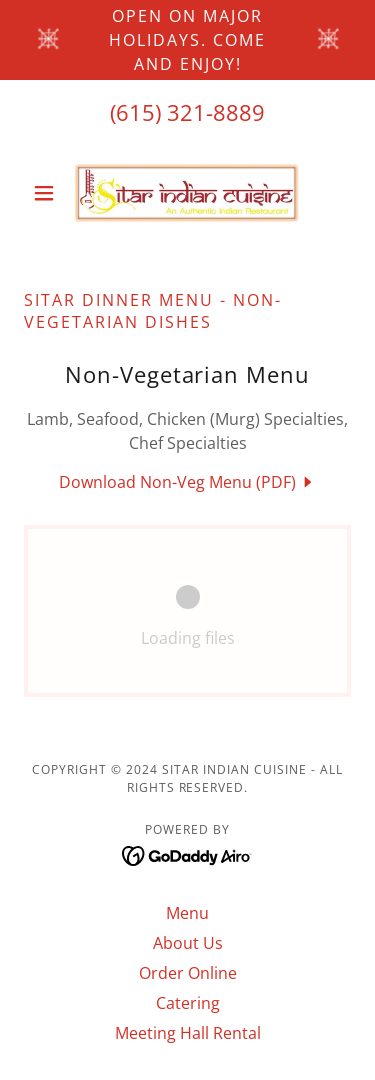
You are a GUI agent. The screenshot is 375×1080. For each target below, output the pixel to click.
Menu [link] (187, 913)
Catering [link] (188, 1003)
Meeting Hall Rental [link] (188, 1033)
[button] (48, 193)
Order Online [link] (188, 973)
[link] (187, 193)
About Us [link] (188, 943)
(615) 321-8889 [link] (187, 112)
